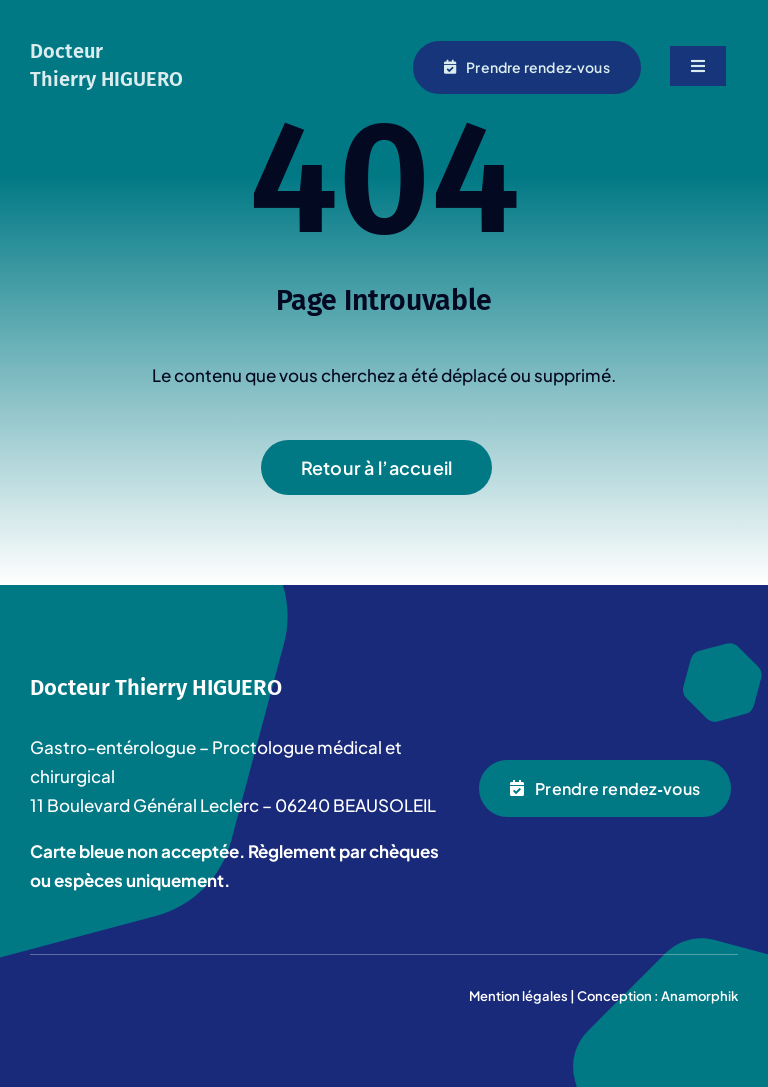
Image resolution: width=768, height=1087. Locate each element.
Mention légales (518, 996)
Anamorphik (699, 996)
